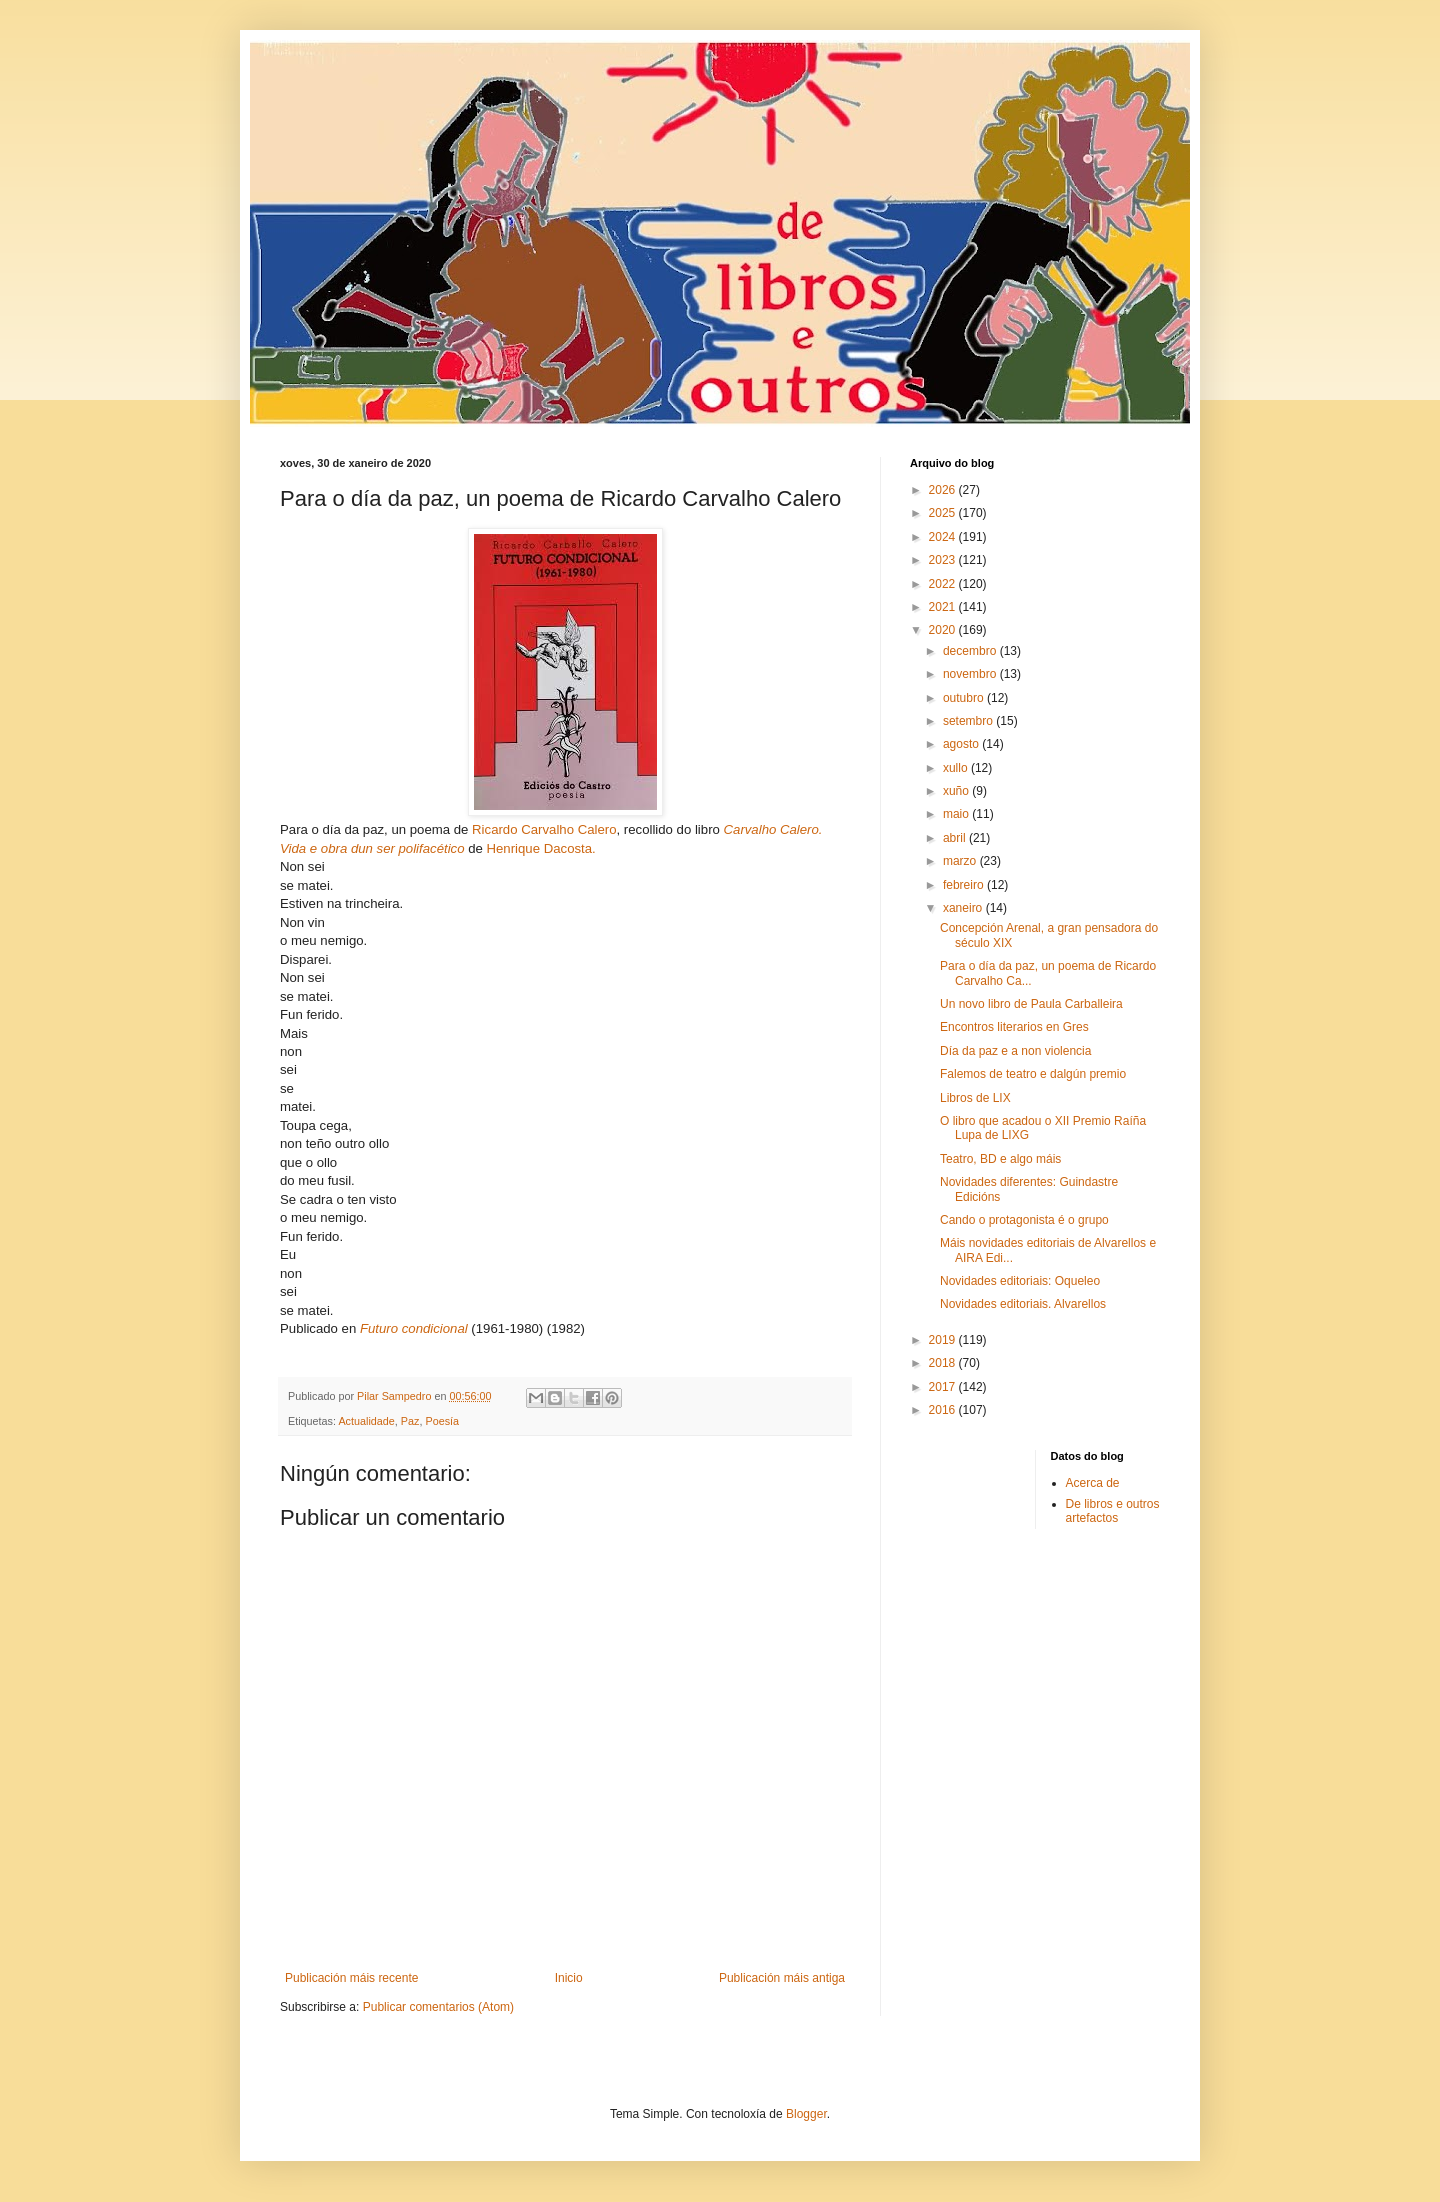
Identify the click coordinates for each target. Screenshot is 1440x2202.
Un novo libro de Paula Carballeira (1031, 1004)
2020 (944, 630)
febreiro (965, 885)
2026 (944, 490)
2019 (944, 1340)
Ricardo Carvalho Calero (544, 829)
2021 (944, 607)
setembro (969, 721)
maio (957, 814)
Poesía (442, 1421)
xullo (957, 768)
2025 (944, 513)
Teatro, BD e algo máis (1000, 1159)
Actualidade (366, 1421)
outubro (965, 698)
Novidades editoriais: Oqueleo (1020, 1281)
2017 (944, 1387)
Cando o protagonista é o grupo (1024, 1220)
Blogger (806, 2114)
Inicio (569, 1978)
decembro (971, 651)
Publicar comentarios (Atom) (438, 2007)
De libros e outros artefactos (1113, 1511)
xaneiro (964, 908)
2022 (944, 584)
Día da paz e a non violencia (1015, 1051)
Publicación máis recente (351, 1978)
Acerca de (1093, 1483)
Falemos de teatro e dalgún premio (1033, 1074)
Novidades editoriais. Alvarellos (1023, 1304)
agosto (962, 744)
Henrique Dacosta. (541, 848)
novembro (971, 674)
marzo (961, 861)
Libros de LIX (975, 1098)
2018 (944, 1363)
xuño (957, 791)
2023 (944, 560)
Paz (410, 1421)
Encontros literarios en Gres (1014, 1027)
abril (956, 838)
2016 (944, 1410)
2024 (944, 537)
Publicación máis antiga (782, 1978)
